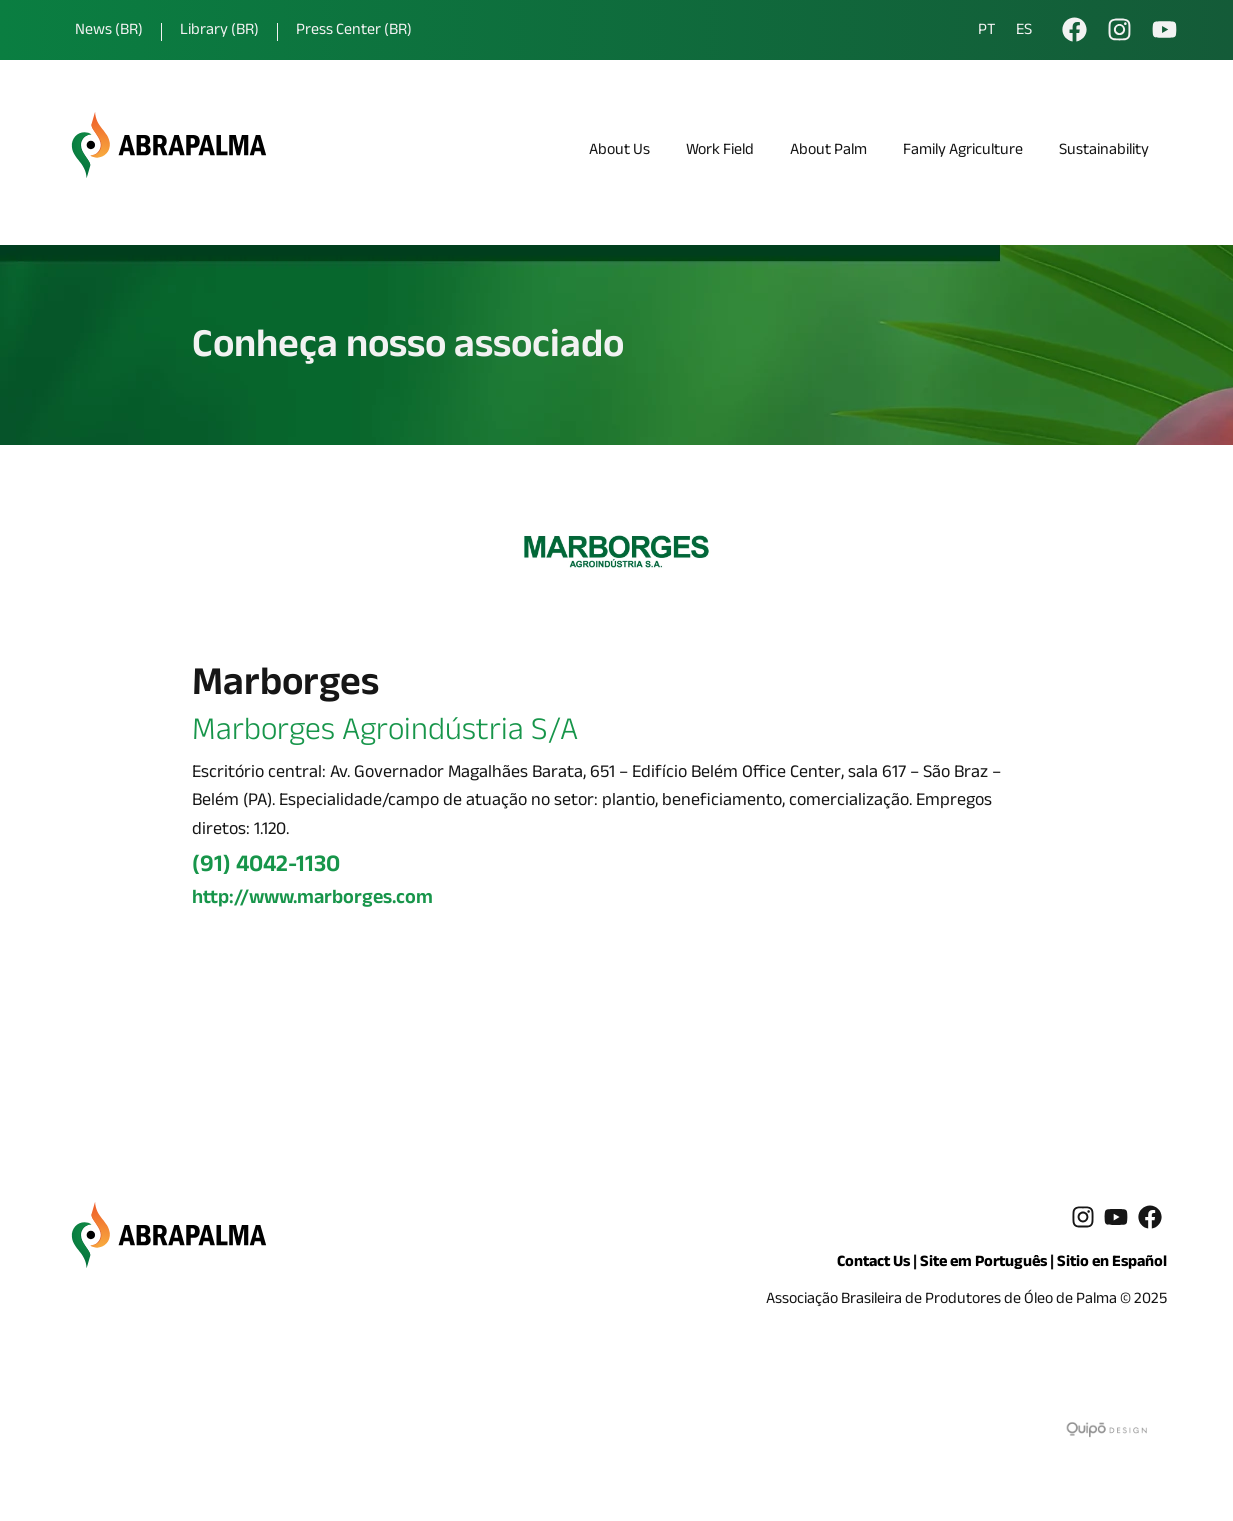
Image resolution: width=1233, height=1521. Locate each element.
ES (1024, 32)
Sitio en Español (1112, 1263)
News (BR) (109, 31)
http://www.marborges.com (312, 900)
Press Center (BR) (354, 31)
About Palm (828, 151)
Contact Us (873, 1263)
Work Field (720, 151)
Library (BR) (219, 31)
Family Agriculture (963, 151)
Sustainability (1104, 151)
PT (987, 32)
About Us (619, 151)
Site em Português (983, 1263)
